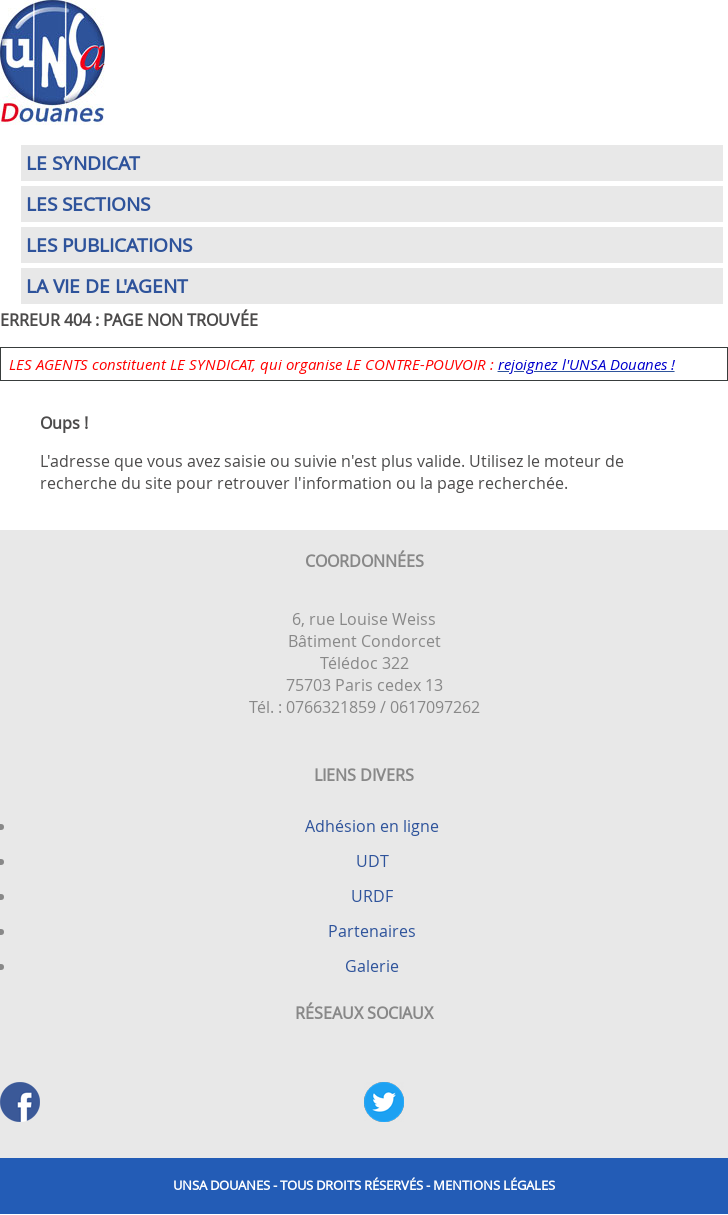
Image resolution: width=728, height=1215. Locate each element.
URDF (372, 896)
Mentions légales (494, 1185)
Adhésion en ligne (372, 826)
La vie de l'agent (107, 286)
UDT (372, 861)
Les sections (88, 204)
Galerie (372, 966)
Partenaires (372, 931)
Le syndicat (83, 163)
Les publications (109, 245)
